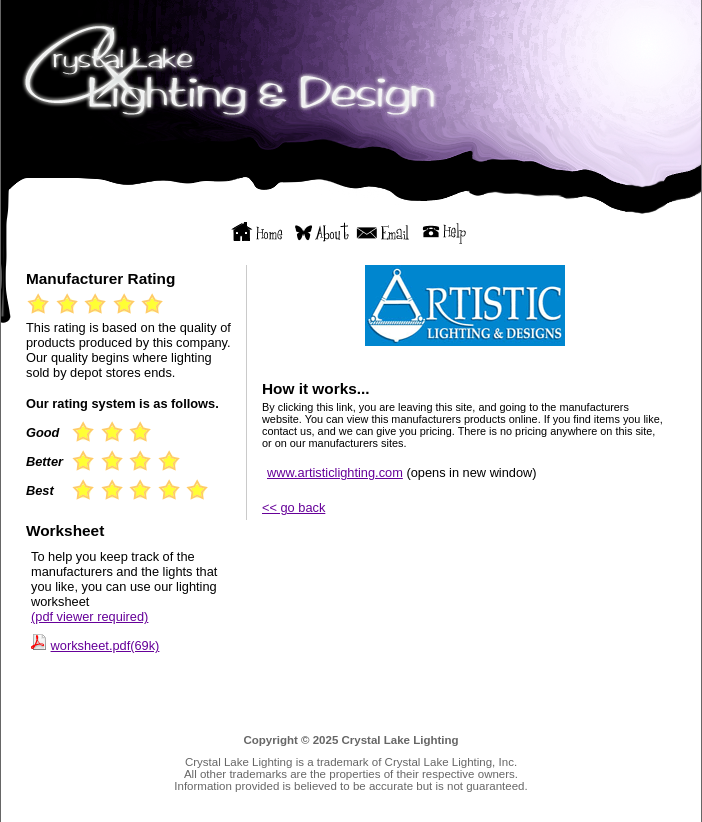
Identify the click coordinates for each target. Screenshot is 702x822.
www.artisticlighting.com (335, 472)
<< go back (293, 507)
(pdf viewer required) (89, 616)
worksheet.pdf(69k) (105, 645)
